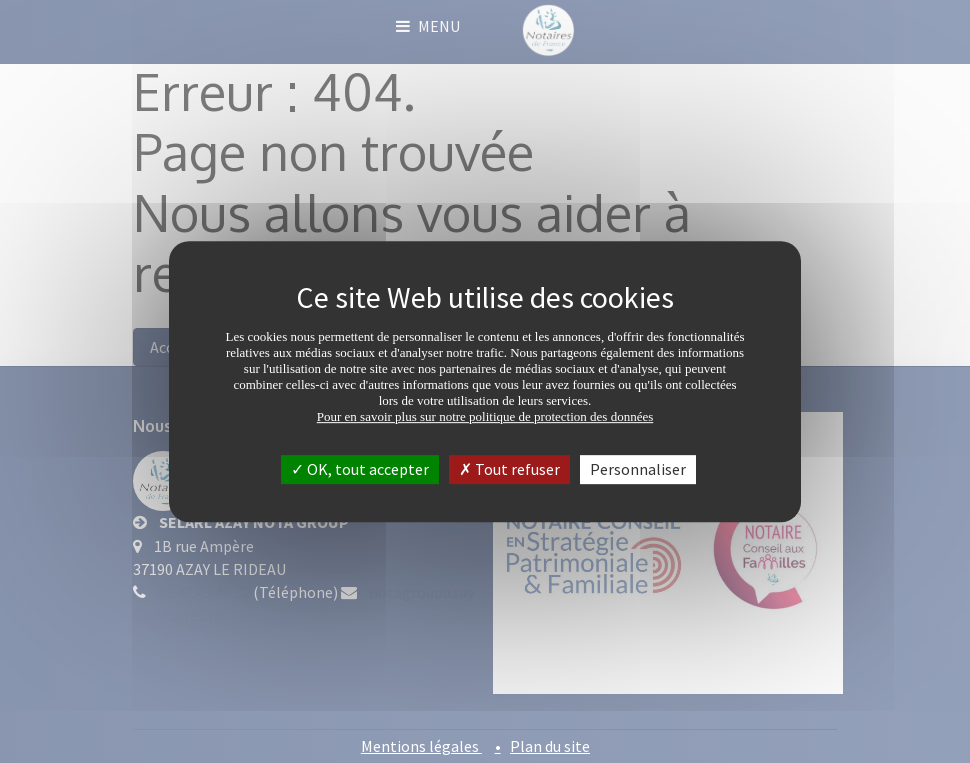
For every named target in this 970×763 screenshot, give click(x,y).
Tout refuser (509, 469)
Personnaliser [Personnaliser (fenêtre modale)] (638, 469)
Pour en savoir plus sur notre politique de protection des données (485, 416)
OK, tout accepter (360, 469)
